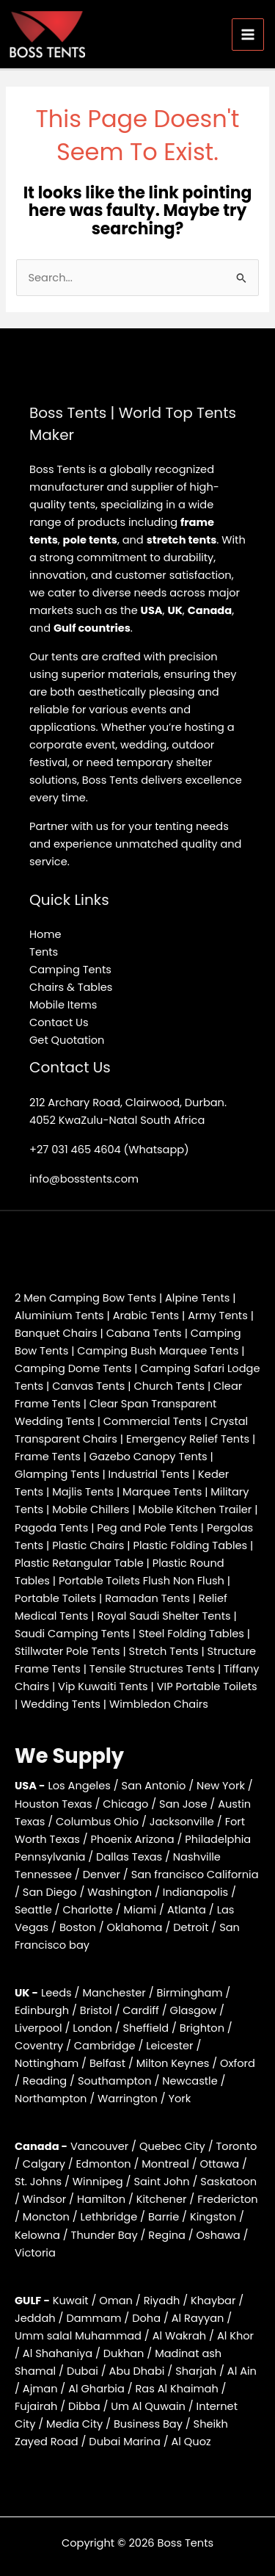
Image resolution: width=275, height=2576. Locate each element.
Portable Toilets (55, 1598)
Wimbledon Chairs (158, 1704)
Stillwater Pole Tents (67, 1651)
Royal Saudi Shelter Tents (163, 1616)
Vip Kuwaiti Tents (103, 1686)
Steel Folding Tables (191, 1633)
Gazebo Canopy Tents (148, 1456)
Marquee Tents (162, 1491)
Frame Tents (48, 1456)
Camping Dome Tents (73, 1368)
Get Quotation (66, 1040)
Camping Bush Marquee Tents (157, 1350)
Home (45, 934)
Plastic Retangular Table (79, 1563)
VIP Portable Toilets (207, 1686)
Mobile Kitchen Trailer (195, 1509)
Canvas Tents (88, 1386)
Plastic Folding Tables (190, 1545)
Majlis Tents (83, 1491)
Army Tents (218, 1315)
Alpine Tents (197, 1298)
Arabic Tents (146, 1315)
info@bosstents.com (84, 1179)
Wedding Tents (60, 1704)
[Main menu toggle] (248, 34)
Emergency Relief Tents (187, 1439)
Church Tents (169, 1386)
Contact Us (59, 1022)
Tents (43, 952)
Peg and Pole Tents (147, 1527)
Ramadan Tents (147, 1598)
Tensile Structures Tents (152, 1669)
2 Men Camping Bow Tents (85, 1298)
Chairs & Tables (70, 987)
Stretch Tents (164, 1651)
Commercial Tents (152, 1421)
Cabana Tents (144, 1333)
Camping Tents (70, 969)
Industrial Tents (149, 1474)
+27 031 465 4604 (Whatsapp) (109, 1149)
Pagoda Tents (51, 1527)
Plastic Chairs (88, 1545)
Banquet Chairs (56, 1333)
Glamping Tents (57, 1474)
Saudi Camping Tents (72, 1633)
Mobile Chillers (90, 1509)
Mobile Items (63, 1004)
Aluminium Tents (59, 1315)
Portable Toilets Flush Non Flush (141, 1580)
